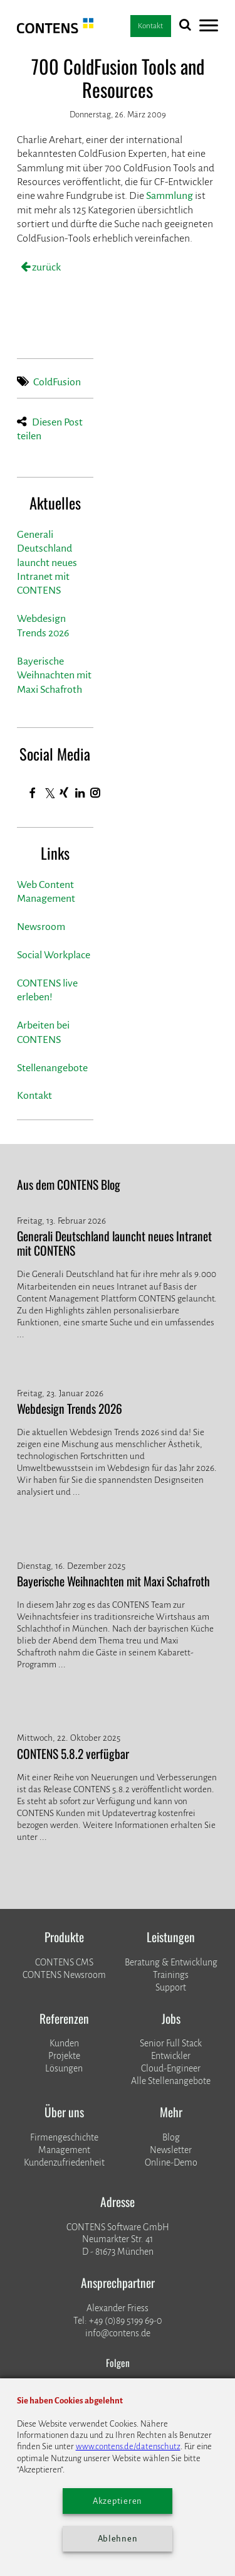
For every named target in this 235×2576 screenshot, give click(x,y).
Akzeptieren (117, 2501)
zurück (45, 267)
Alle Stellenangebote (171, 2081)
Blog (171, 2137)
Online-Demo (171, 2162)
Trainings (171, 1975)
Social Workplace (53, 955)
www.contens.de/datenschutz (128, 2446)
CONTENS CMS (64, 1962)
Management (64, 2150)
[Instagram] (95, 793)
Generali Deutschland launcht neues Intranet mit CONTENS (47, 563)
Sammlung (169, 195)
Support (170, 1987)
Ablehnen (118, 2538)
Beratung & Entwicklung (171, 1962)
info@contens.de (117, 2333)
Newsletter (171, 2150)
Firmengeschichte (64, 2137)
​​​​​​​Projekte (64, 2056)
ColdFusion (57, 382)
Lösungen (64, 2068)
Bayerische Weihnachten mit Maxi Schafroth (54, 675)
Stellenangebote (52, 1068)
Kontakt (34, 1095)
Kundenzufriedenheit (64, 2162)
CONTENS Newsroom (64, 1975)
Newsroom (41, 927)
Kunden (64, 2043)
